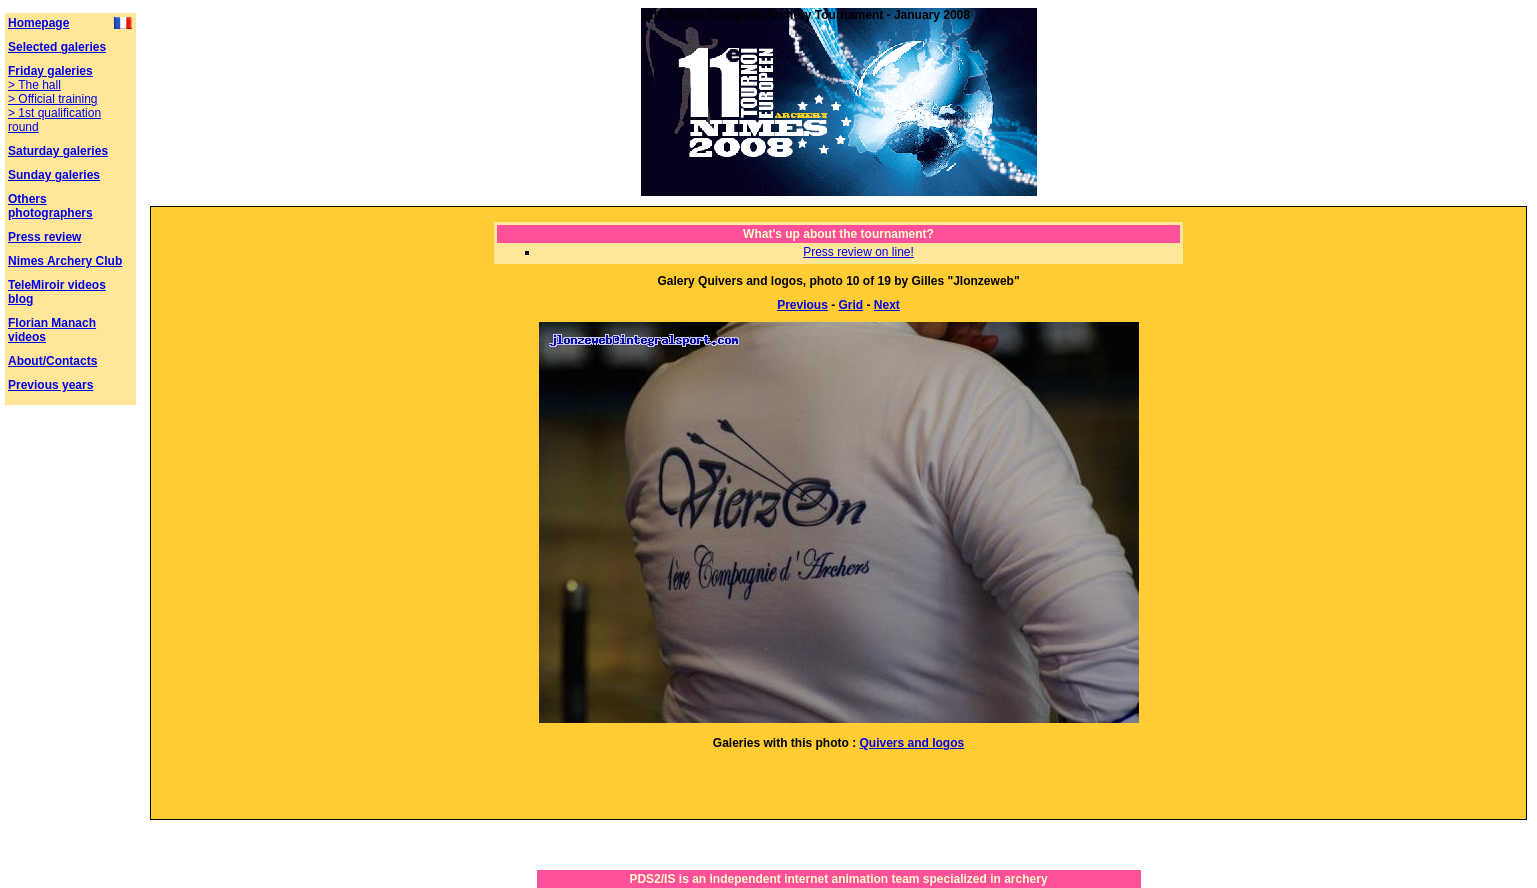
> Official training (53, 99)
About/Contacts (52, 361)
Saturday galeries (58, 151)
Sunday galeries (54, 175)
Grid (851, 305)
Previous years (50, 385)
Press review (44, 237)
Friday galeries (50, 71)
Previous (802, 305)
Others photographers (50, 206)
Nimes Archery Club (65, 261)
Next (887, 305)
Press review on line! (858, 252)
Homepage (38, 23)
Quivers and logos (911, 743)
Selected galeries (57, 47)
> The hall (34, 85)
